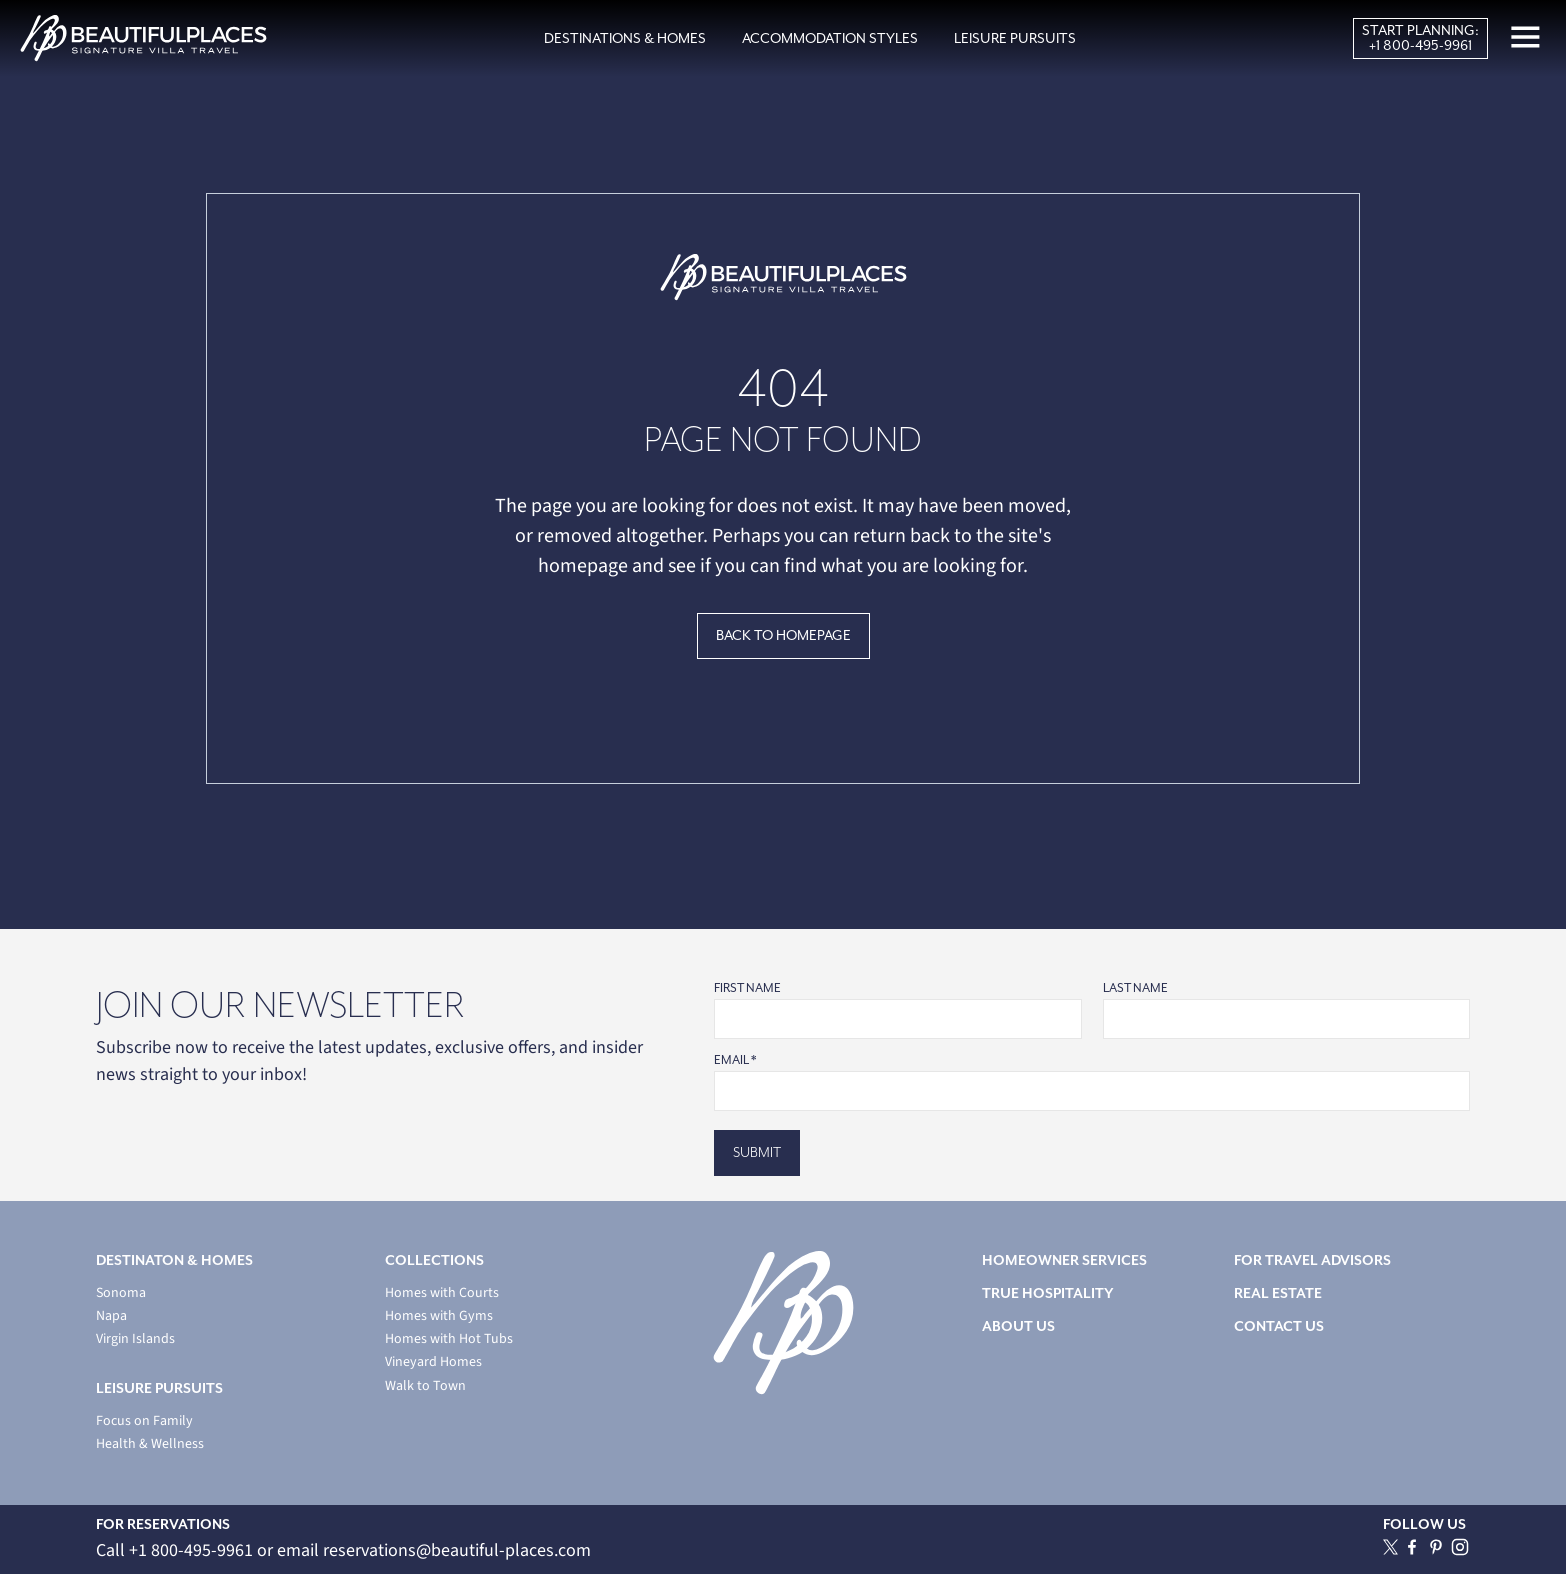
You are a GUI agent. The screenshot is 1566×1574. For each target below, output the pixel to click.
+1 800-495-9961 (1420, 45)
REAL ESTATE (1278, 1293)
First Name (747, 988)
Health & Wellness (150, 1444)
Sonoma (121, 1293)
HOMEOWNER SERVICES (1064, 1260)
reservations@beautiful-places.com (457, 1550)
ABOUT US (1018, 1326)
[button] (625, 39)
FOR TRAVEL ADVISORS (1312, 1260)
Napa (111, 1316)
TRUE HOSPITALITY (1048, 1293)
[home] (143, 38)
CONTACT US (1279, 1326)
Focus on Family (144, 1421)
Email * (735, 1060)
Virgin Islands (135, 1339)
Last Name (1135, 988)
